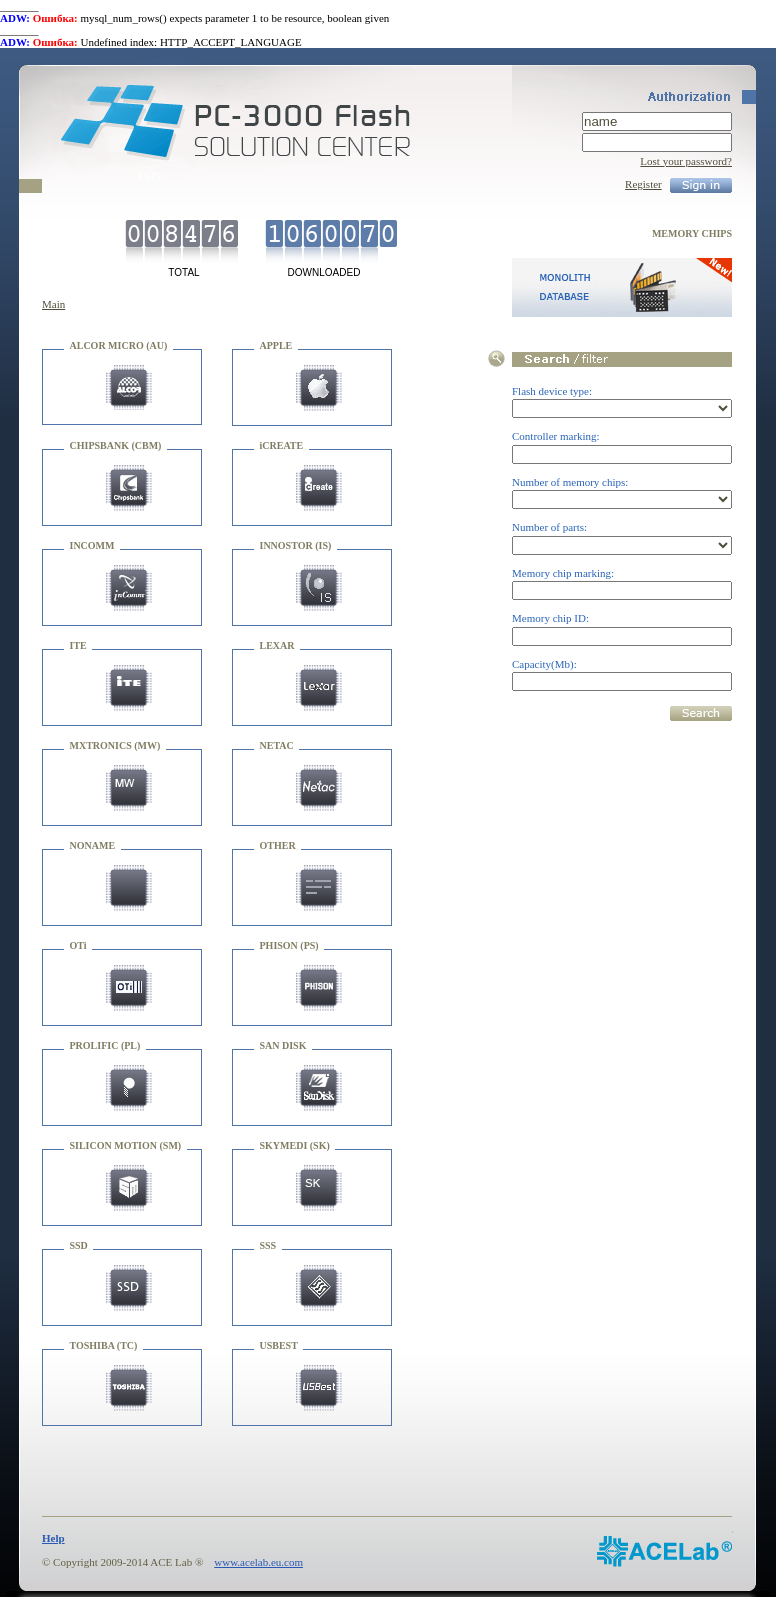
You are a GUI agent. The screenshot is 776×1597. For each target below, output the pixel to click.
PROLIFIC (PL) (105, 1045)
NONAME (93, 845)
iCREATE (282, 445)
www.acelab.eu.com (258, 1562)
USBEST (279, 1345)
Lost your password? (686, 161)
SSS (268, 1245)
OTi (78, 945)
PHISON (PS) (289, 945)
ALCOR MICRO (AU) (119, 345)
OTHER (278, 845)
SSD (79, 1245)
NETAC (277, 745)
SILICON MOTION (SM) (126, 1145)
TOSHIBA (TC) (104, 1345)
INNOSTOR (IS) (296, 545)
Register (643, 184)
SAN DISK (283, 1045)
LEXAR (277, 645)
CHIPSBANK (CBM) (116, 445)
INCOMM (92, 545)
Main (53, 304)
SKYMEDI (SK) (295, 1145)
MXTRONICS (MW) (115, 745)
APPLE (276, 345)
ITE (78, 645)
